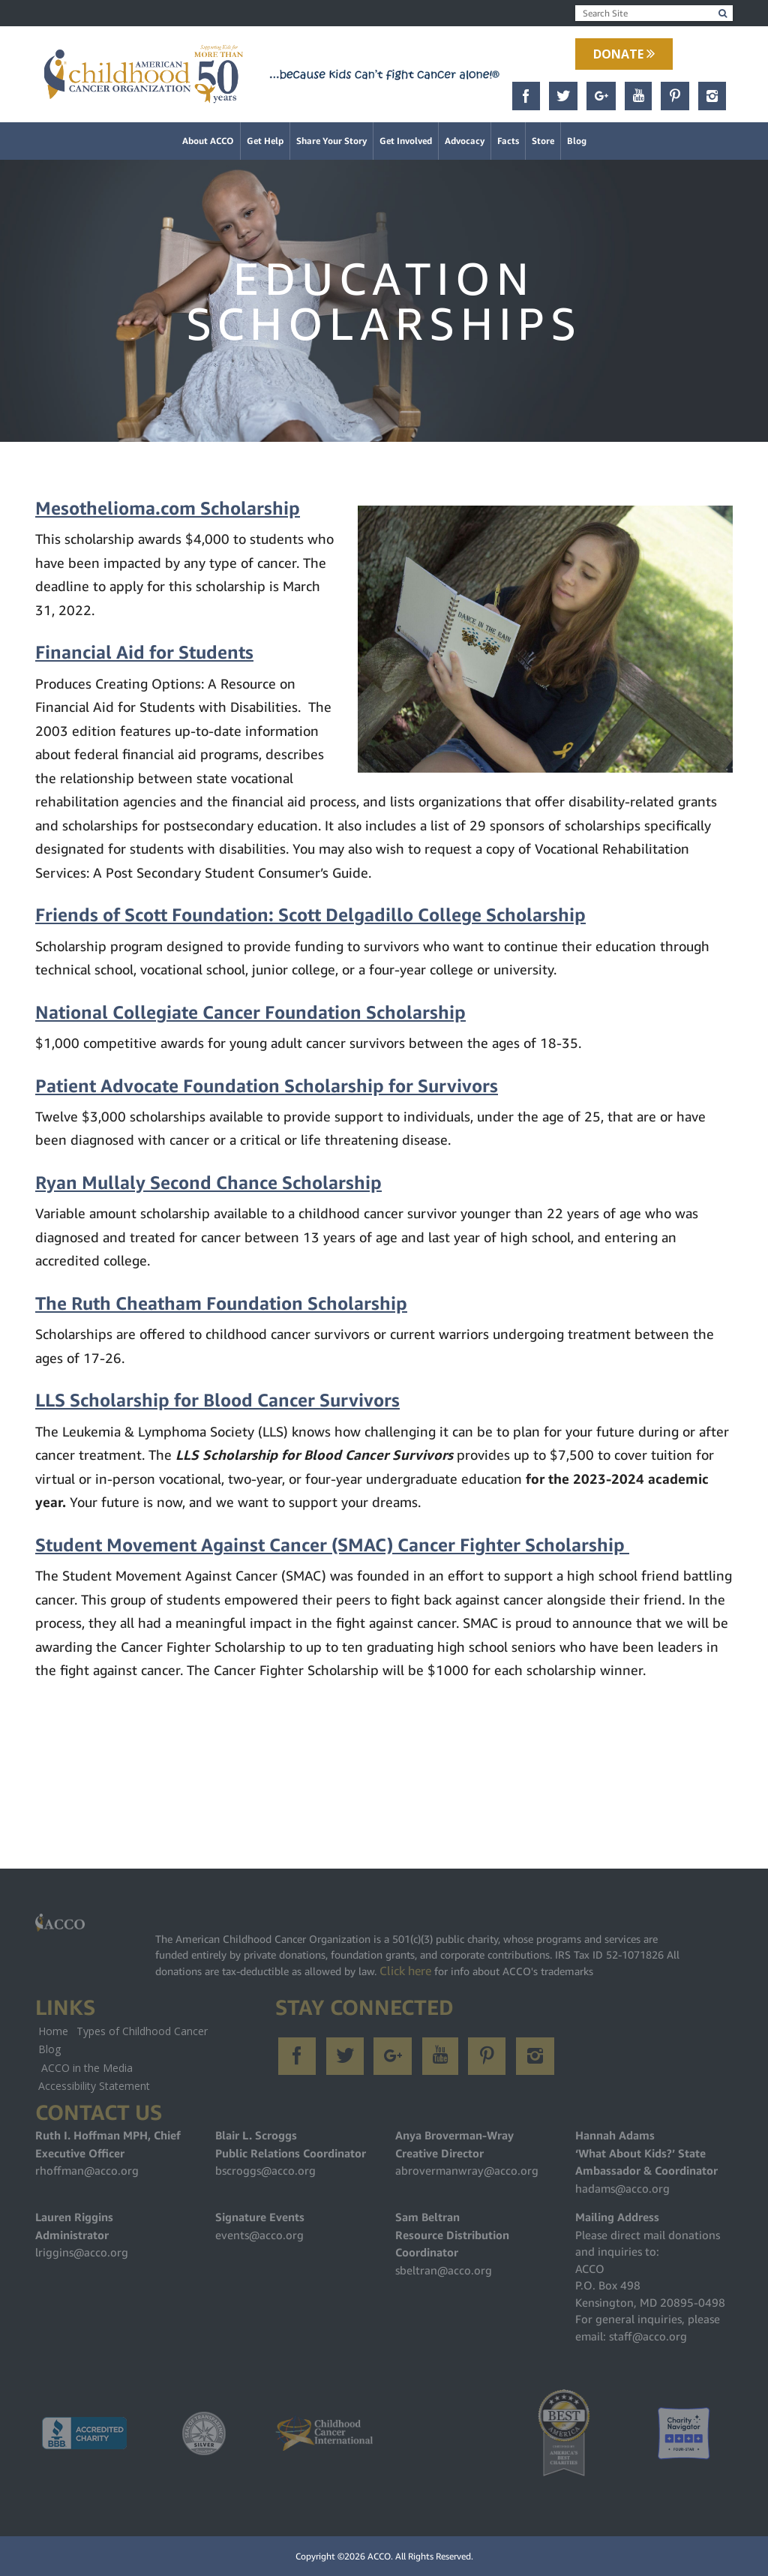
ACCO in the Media (87, 2068)
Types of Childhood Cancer (142, 2031)
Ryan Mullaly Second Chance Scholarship (208, 1183)
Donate (624, 54)
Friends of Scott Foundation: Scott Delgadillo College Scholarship (310, 915)
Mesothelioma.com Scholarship (167, 508)
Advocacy (464, 140)
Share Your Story (331, 140)
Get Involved (406, 140)
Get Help (265, 140)
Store (543, 140)
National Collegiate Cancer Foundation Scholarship (250, 1012)
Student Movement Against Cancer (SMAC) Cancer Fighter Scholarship (332, 1545)
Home (53, 2031)
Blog (576, 140)
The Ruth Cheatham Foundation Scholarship (221, 1304)
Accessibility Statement (94, 2086)
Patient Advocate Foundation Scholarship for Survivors (266, 1086)
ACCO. (380, 2556)
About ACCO (208, 140)
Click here (405, 1970)
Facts (508, 140)
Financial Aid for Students (144, 652)
